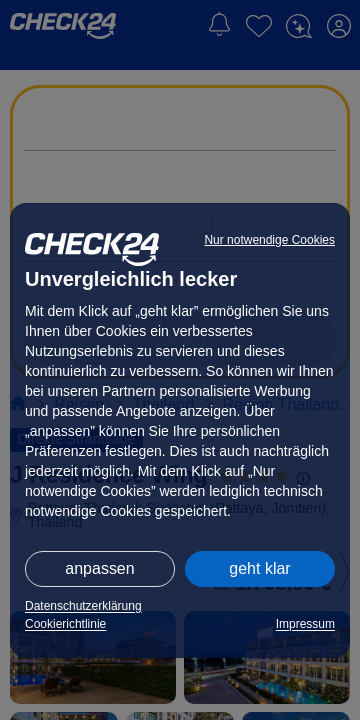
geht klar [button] (259, 568)
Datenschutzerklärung (83, 606)
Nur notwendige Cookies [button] (269, 240)
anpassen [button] (99, 568)
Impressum (305, 624)
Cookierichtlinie (65, 624)
